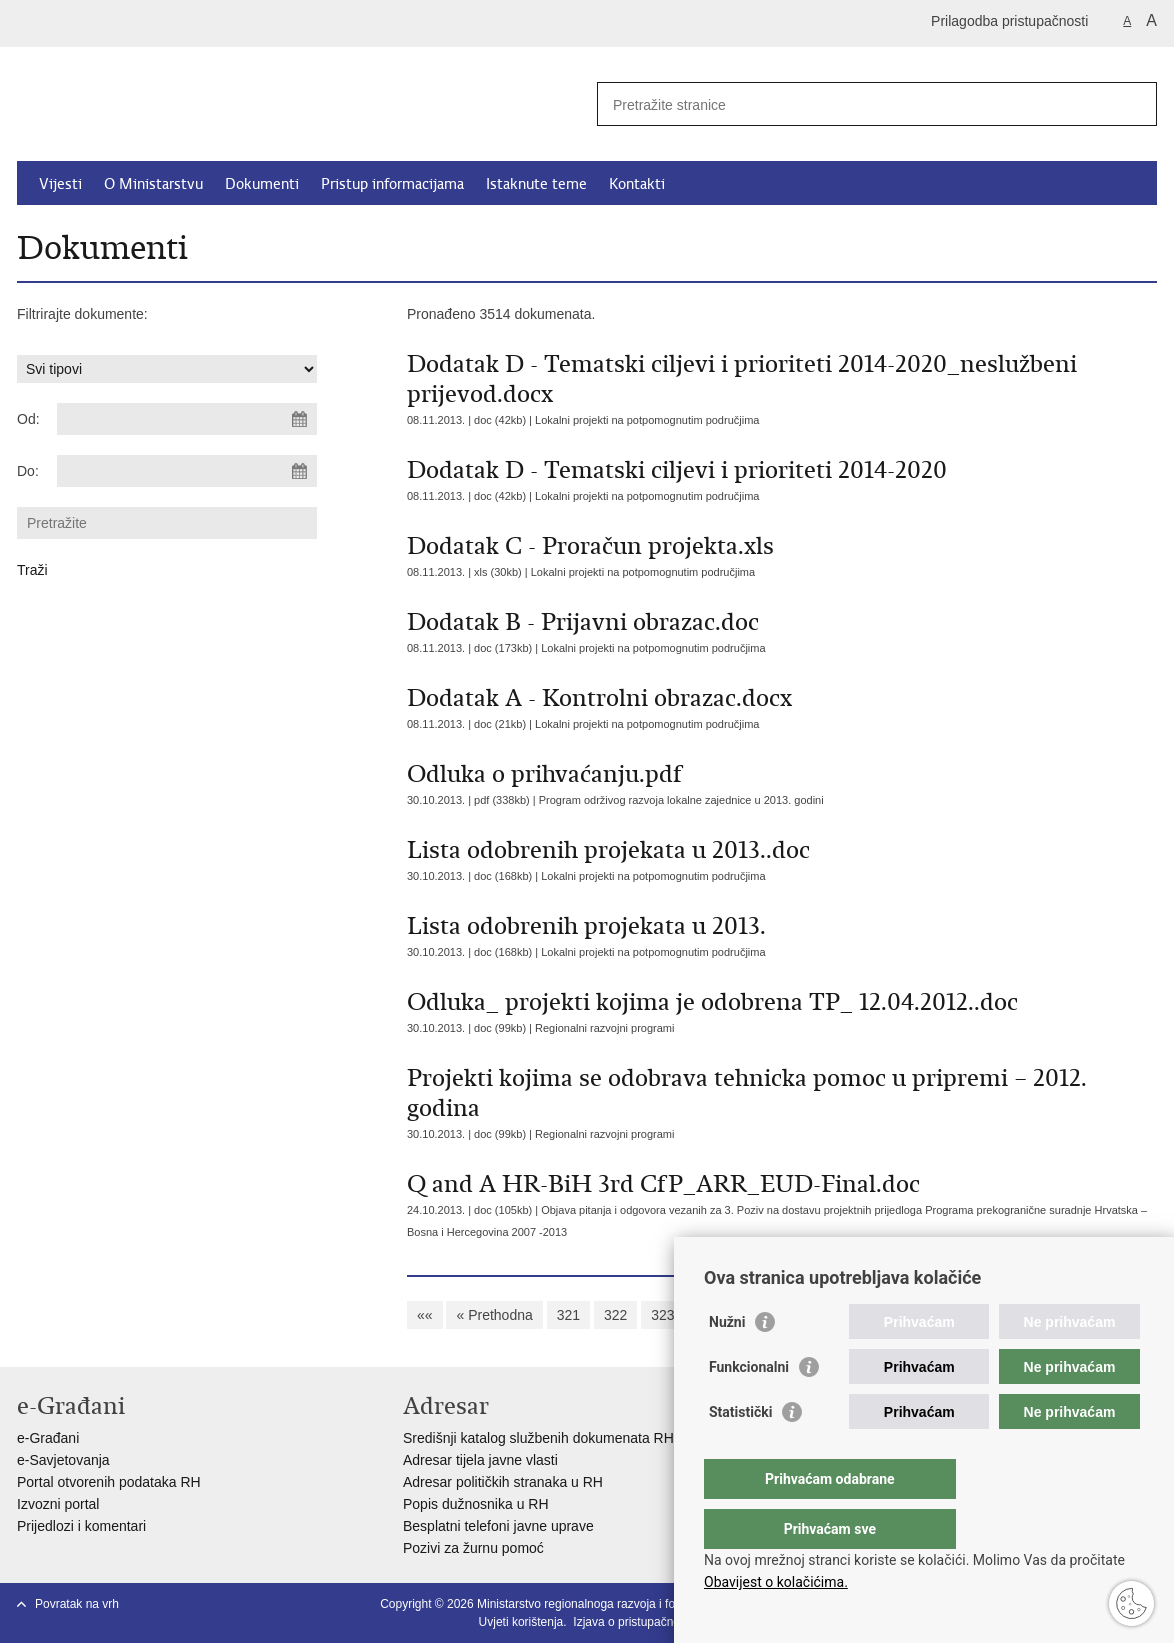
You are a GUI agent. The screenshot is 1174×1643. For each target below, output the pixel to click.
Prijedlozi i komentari (81, 1526)
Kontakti (637, 184)
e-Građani (48, 1438)
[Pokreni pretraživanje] (1134, 104)
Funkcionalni (749, 1407)
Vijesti (60, 184)
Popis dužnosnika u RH (476, 1504)
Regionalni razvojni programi (604, 1028)
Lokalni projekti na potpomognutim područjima (647, 420)
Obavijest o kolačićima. (776, 1582)
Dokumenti (262, 184)
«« (425, 1315)
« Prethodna (494, 1315)
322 (615, 1315)
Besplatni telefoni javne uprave (498, 1526)
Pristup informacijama (392, 184)
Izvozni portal (58, 1504)
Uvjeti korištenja (521, 1622)
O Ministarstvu (153, 184)
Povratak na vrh (77, 1604)
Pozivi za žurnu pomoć (473, 1548)
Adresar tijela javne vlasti (480, 1460)
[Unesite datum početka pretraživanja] (187, 419)
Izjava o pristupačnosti (632, 1622)
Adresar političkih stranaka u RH (503, 1482)
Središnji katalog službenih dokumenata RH (538, 1438)
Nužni (727, 1362)
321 (568, 1315)
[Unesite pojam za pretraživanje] (855, 104)
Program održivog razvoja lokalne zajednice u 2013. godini (681, 800)
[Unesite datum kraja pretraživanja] (187, 471)
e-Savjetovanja (63, 1460)
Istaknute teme (536, 184)
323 (662, 1315)
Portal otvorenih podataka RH (109, 1482)
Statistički (740, 1452)
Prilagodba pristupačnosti (1009, 21)
